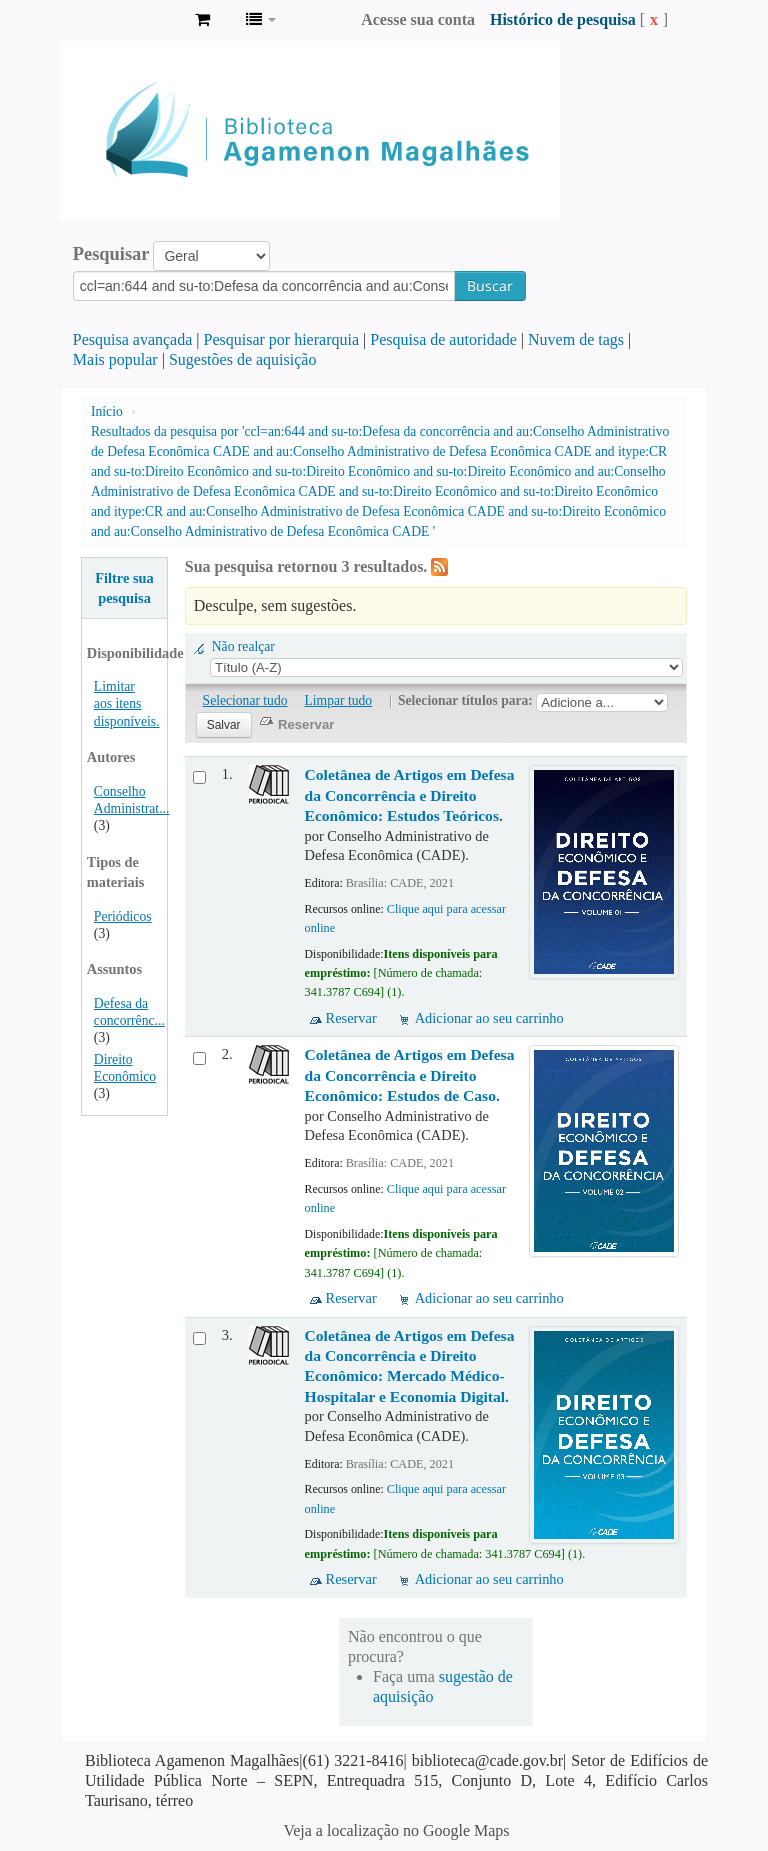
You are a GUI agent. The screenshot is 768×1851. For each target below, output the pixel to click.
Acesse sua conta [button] (418, 19)
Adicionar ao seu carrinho (489, 1018)
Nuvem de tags (576, 339)
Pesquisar (111, 254)
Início (107, 411)
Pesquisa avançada (133, 339)
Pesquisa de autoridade (443, 339)
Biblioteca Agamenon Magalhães (130, 20)
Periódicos (123, 916)
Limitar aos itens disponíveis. (127, 703)
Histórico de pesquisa (563, 19)
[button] (202, 20)
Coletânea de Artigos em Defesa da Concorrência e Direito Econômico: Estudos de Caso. (410, 1075)
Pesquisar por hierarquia (282, 339)
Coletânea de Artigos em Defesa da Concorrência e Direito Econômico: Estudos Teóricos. (410, 795)
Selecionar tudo (245, 700)
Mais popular (115, 359)
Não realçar (243, 646)
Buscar (490, 285)
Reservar (351, 1018)
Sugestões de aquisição (243, 359)
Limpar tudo (339, 700)
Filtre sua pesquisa (124, 588)
